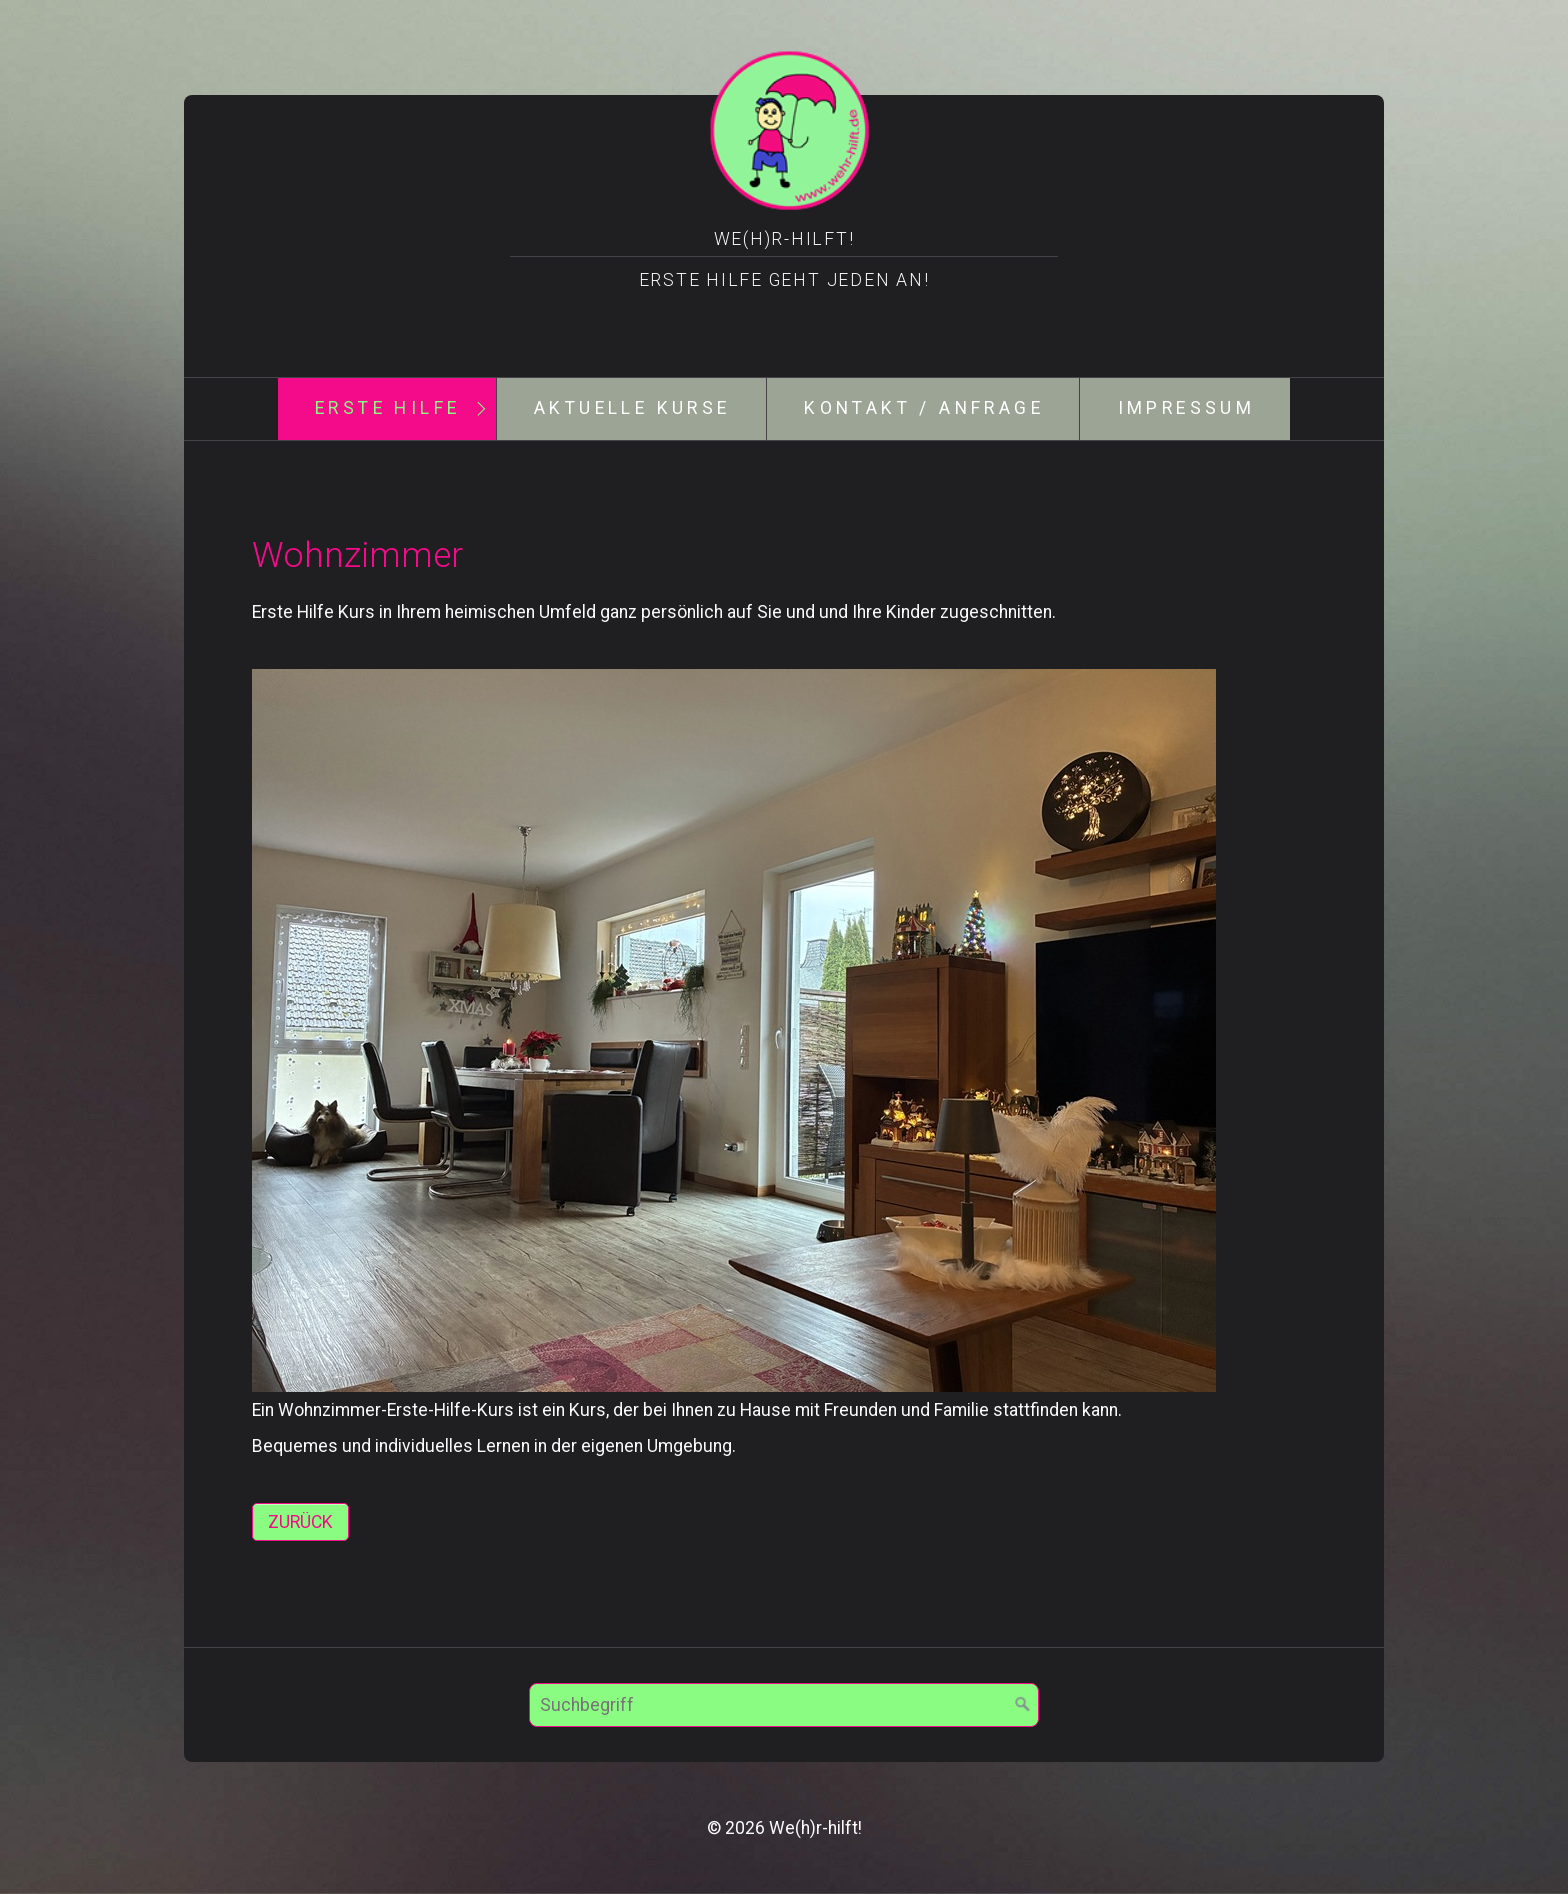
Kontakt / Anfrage (924, 408)
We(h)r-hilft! (784, 239)
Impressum (1187, 408)
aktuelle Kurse (632, 408)
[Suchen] (1023, 1705)
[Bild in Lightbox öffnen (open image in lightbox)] (734, 1030)
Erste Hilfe (387, 408)
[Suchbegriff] (784, 1705)
